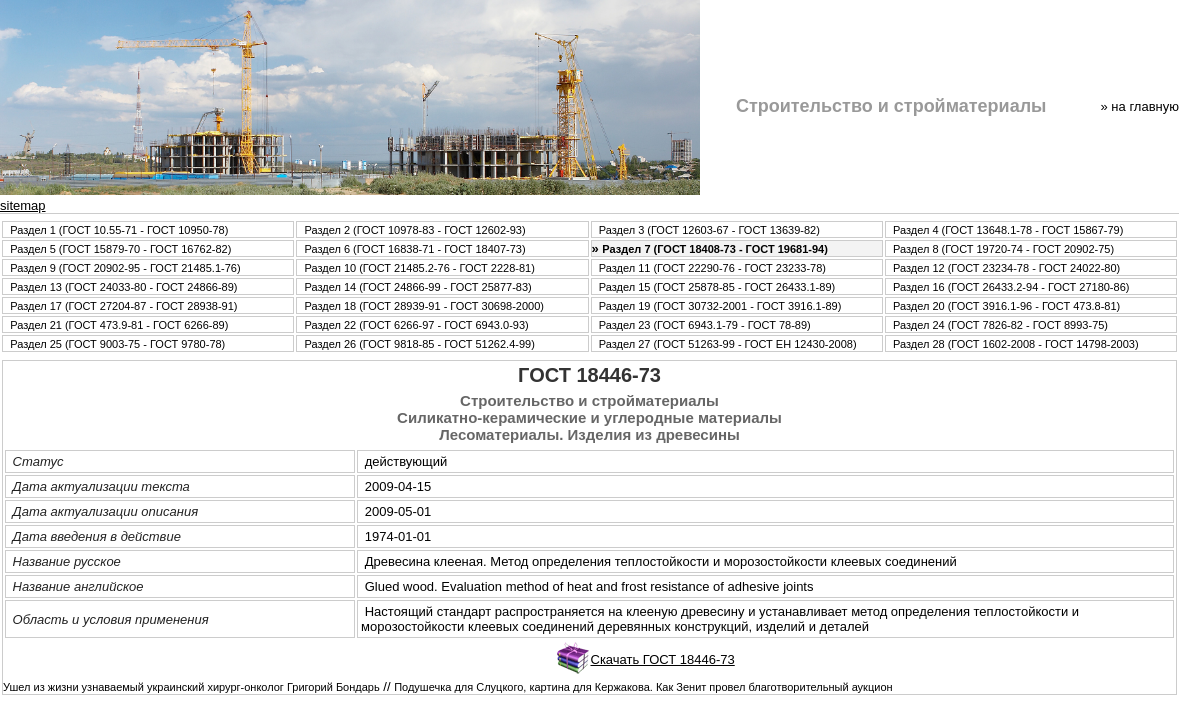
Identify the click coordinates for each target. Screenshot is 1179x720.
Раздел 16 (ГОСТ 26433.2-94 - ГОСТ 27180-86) (1011, 287)
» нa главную (1140, 106)
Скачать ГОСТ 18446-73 (663, 659)
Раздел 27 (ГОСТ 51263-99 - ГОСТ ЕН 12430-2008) (728, 344)
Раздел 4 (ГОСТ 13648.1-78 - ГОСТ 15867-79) (1008, 230)
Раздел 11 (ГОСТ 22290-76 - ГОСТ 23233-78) (712, 268)
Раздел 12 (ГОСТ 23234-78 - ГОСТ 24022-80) (1006, 268)
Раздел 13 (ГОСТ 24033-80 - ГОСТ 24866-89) (123, 287)
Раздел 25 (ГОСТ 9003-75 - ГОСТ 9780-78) (117, 344)
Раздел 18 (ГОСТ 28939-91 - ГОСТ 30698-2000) (424, 306)
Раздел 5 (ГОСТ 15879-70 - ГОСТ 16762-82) (120, 249)
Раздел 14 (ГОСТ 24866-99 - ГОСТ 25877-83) (417, 287)
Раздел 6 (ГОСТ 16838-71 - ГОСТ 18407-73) (414, 249)
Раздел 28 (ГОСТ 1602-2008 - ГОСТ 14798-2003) (1016, 344)
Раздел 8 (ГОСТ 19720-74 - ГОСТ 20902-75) (1003, 249)
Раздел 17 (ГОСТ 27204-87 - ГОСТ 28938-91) (123, 306)
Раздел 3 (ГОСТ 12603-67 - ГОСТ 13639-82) (709, 230)
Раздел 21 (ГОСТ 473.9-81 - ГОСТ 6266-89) (119, 325)
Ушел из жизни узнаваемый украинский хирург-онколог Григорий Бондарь (191, 687)
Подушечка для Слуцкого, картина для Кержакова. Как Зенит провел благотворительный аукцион (643, 687)
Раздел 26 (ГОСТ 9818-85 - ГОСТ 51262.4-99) (419, 344)
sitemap (23, 205)
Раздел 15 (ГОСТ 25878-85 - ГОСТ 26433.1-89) (717, 287)
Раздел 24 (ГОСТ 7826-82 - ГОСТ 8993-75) (1000, 325)
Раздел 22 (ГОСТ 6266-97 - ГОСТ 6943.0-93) (416, 325)
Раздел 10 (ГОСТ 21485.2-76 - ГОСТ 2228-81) (419, 268)
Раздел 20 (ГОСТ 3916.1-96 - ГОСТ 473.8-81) (1006, 306)
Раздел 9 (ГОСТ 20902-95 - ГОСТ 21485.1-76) (125, 268)
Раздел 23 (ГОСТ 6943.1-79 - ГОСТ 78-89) (705, 325)
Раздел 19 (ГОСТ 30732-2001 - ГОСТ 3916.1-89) (720, 306)
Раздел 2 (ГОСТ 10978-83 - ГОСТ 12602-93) (414, 230)
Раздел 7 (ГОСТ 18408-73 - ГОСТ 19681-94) (715, 249)
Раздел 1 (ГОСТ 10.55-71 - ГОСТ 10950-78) (119, 230)
